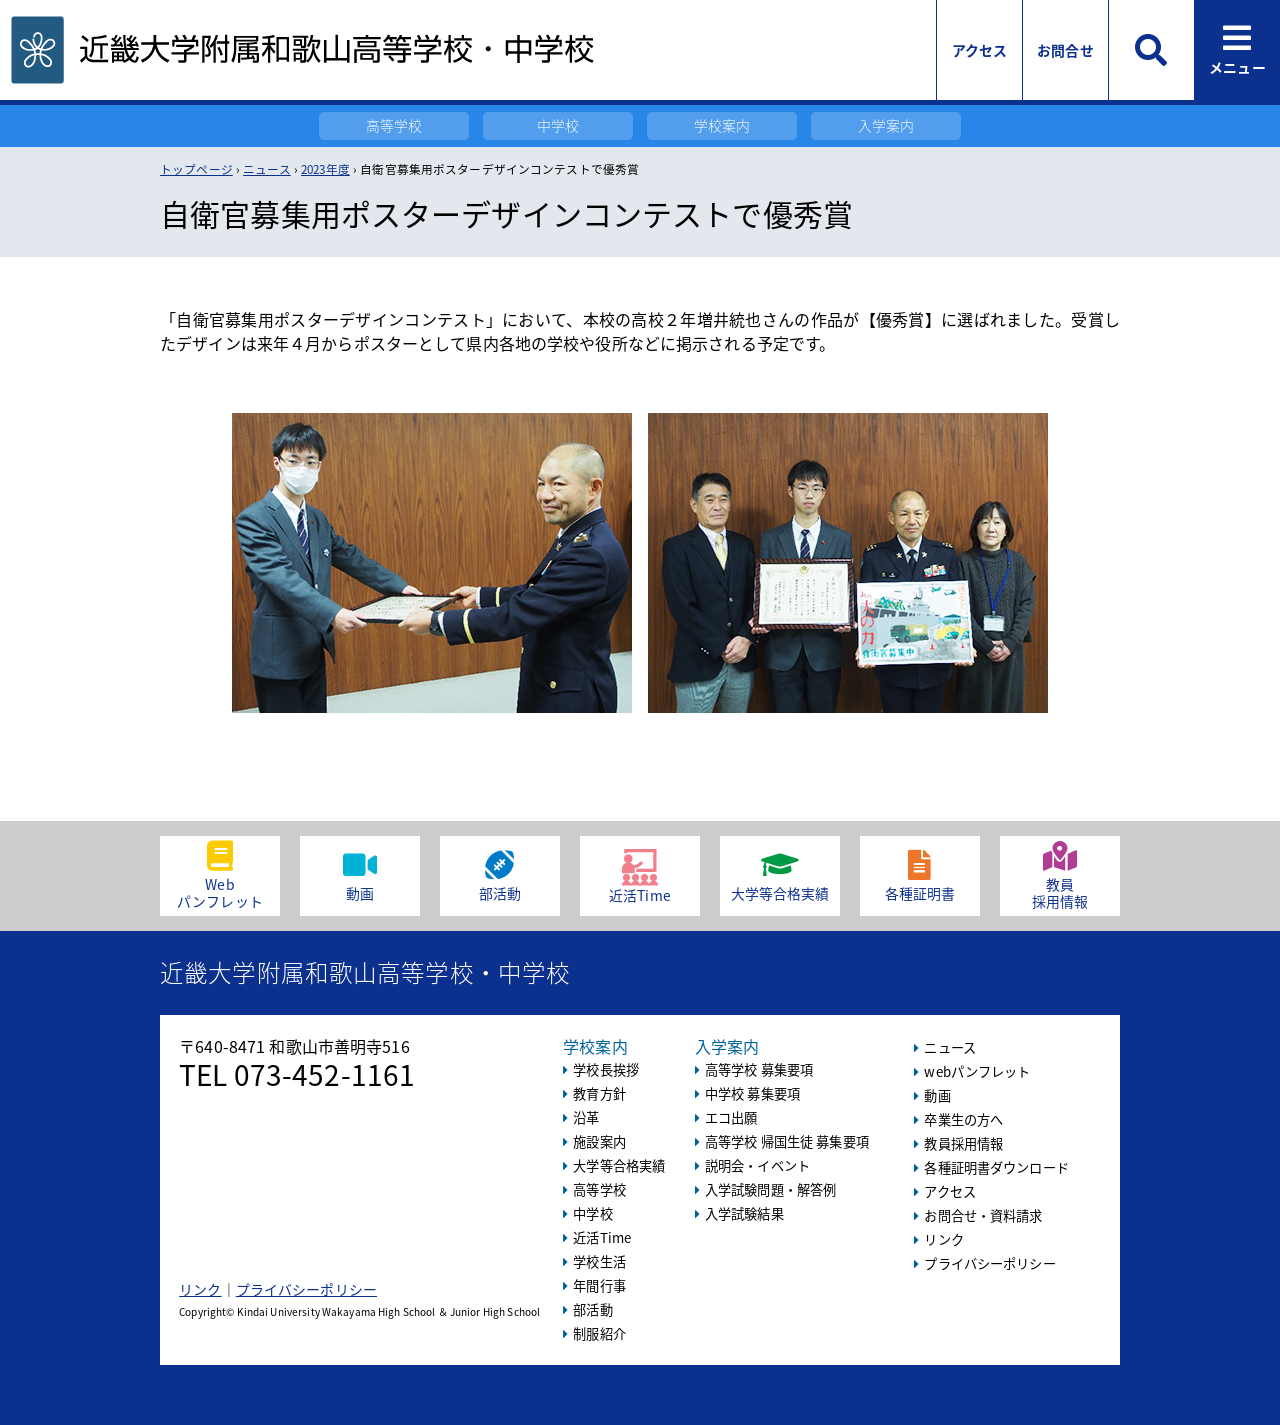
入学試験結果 (744, 1213)
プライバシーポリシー (306, 1289)
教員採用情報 (963, 1143)
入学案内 (886, 125)
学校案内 (722, 125)
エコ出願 (731, 1117)
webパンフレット (977, 1071)
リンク (200, 1289)
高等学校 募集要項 (759, 1069)
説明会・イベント (757, 1165)
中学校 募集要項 (752, 1093)
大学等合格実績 (619, 1165)
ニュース (950, 1047)
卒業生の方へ (963, 1119)
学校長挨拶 (606, 1069)
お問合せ (1065, 50)
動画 (937, 1095)
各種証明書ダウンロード (996, 1167)
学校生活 (599, 1261)
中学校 (558, 125)
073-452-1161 (325, 1074)
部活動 (592, 1309)
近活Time (602, 1237)
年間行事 (599, 1285)
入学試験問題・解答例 (770, 1189)
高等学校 (394, 125)
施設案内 (599, 1141)
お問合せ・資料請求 (983, 1215)
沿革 (586, 1117)
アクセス (980, 50)
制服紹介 (599, 1333)
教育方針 (599, 1093)
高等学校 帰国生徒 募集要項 (787, 1141)
